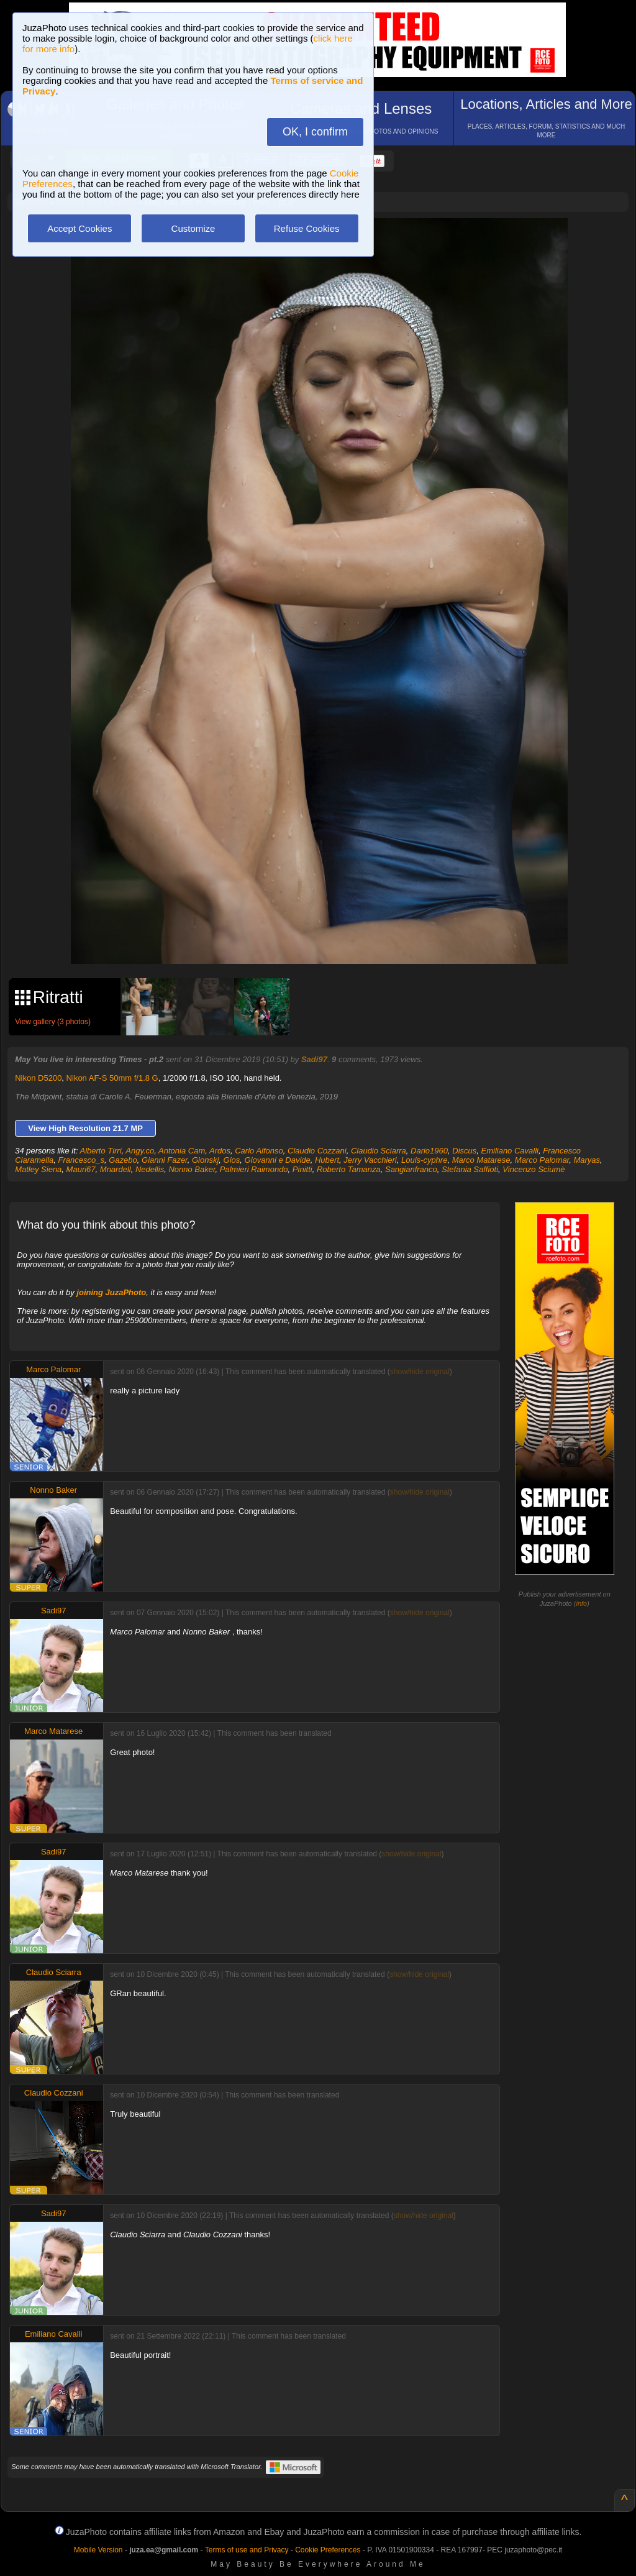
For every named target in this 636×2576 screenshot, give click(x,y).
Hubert (327, 1160)
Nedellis (149, 1169)
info (581, 1603)
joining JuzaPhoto (111, 1292)
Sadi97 (314, 1059)
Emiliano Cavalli (509, 1150)
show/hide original (420, 1371)
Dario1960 (429, 1150)
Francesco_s (81, 1160)
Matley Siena (38, 1169)
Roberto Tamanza (349, 1169)
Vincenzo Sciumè (533, 1169)
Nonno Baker (191, 1169)
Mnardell (115, 1169)
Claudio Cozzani (317, 1150)
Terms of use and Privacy (247, 2550)
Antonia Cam (181, 1150)
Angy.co (139, 1150)
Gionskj (205, 1160)
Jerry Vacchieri (369, 1160)
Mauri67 (81, 1169)
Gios (232, 1160)
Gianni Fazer (165, 1160)
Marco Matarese (481, 1160)
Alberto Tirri (101, 1150)
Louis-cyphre (424, 1160)
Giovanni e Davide (278, 1160)
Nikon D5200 (38, 1078)
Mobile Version (98, 2550)
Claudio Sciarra (378, 1150)
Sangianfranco (411, 1169)
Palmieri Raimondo (254, 1169)
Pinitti (302, 1169)
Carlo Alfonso (259, 1150)
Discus (464, 1150)
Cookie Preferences (327, 2550)
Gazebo (123, 1160)
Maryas (586, 1160)
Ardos (219, 1150)
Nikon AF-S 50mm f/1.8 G (112, 1078)
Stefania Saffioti (470, 1169)
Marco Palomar (542, 1160)
